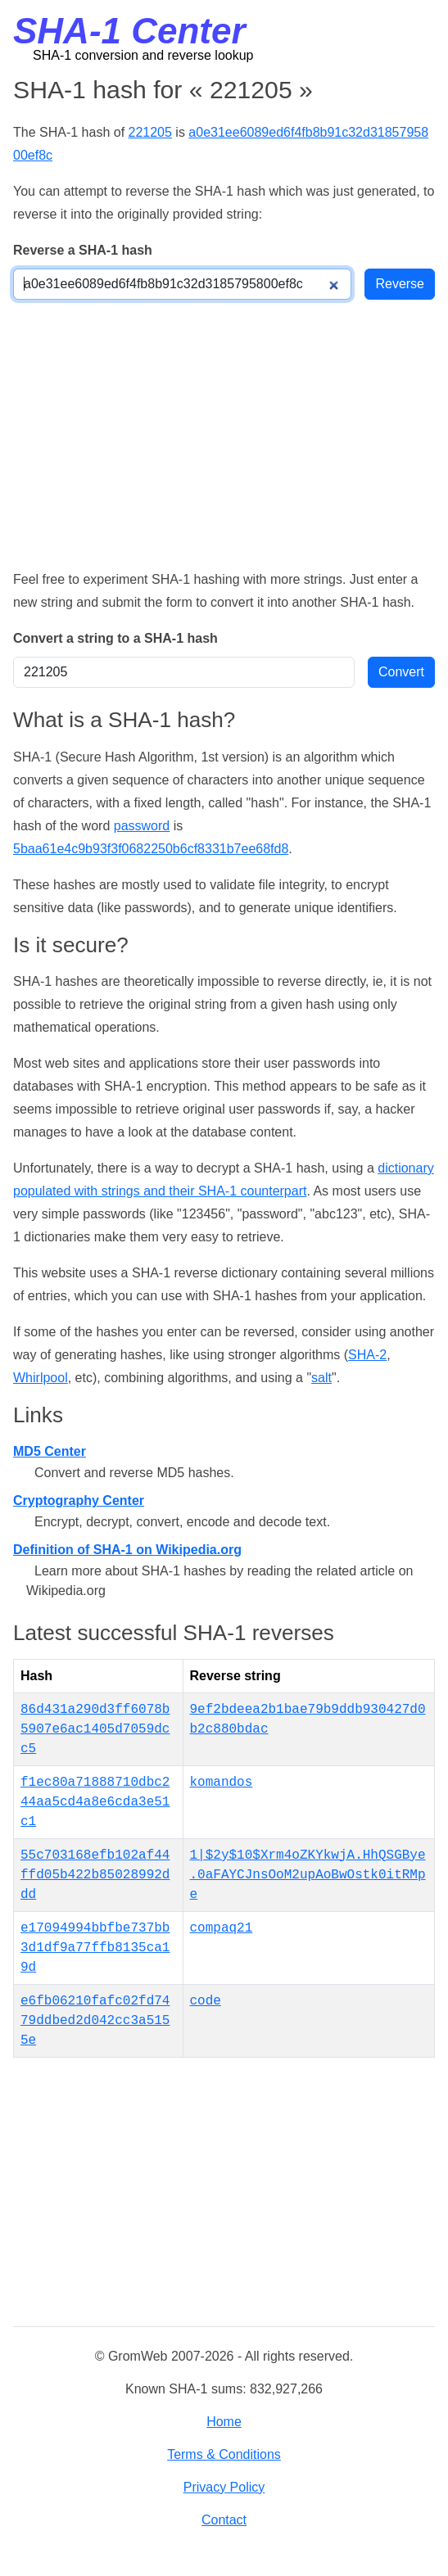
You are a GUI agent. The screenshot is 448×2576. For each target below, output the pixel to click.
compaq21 (221, 1928)
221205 (150, 132)
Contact (224, 2520)
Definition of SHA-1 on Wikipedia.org (127, 1550)
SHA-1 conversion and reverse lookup (143, 55)
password (142, 826)
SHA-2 (367, 1355)
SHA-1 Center (129, 31)
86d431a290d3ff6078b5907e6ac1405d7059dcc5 (95, 1729)
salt (321, 1378)
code (205, 2001)
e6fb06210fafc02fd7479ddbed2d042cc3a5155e (95, 2021)
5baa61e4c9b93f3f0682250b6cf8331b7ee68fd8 (150, 849)
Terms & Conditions (224, 2454)
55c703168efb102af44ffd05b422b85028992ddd (95, 1875)
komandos (221, 1782)
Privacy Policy (224, 2487)
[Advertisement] (224, 434)
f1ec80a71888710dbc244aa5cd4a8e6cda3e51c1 (95, 1802)
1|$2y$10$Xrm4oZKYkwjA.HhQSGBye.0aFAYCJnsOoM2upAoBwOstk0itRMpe (308, 1875)
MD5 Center (49, 1451)
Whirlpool (40, 1378)
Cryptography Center (78, 1500)
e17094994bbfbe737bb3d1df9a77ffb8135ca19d (95, 1948)
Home (224, 2422)
